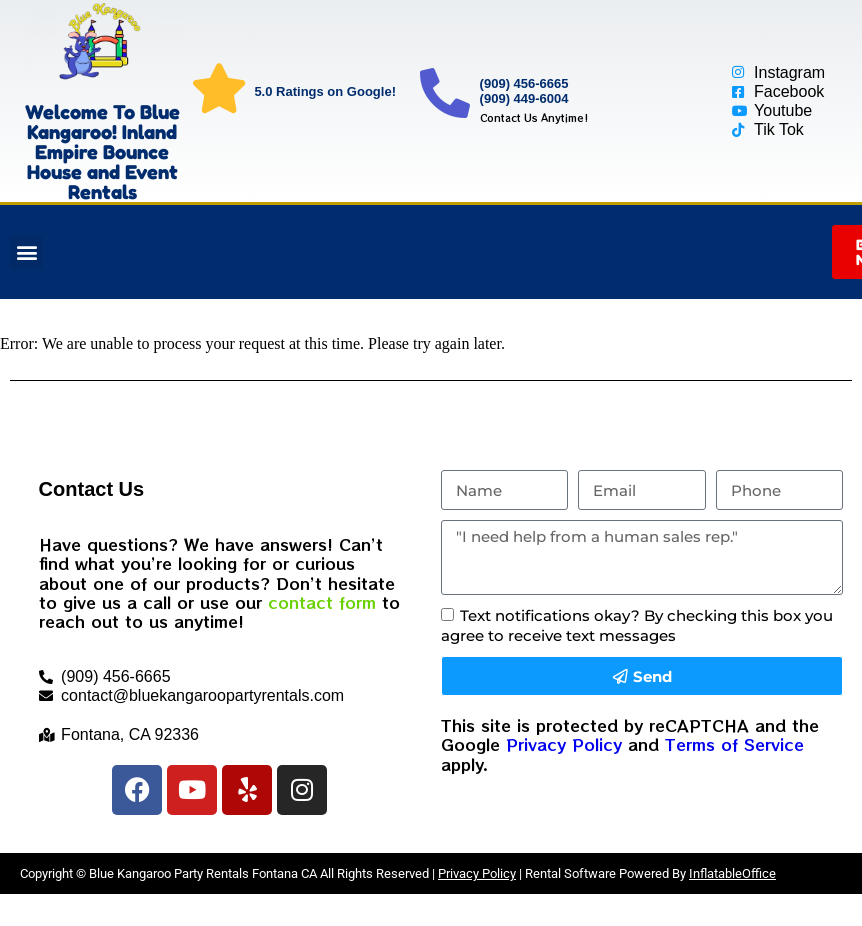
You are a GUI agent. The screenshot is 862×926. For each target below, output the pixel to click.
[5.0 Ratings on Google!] (219, 88)
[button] (26, 252)
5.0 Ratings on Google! (325, 91)
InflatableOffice (732, 873)
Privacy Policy (564, 744)
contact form (322, 602)
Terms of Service (734, 744)
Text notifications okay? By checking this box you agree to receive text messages (637, 625)
